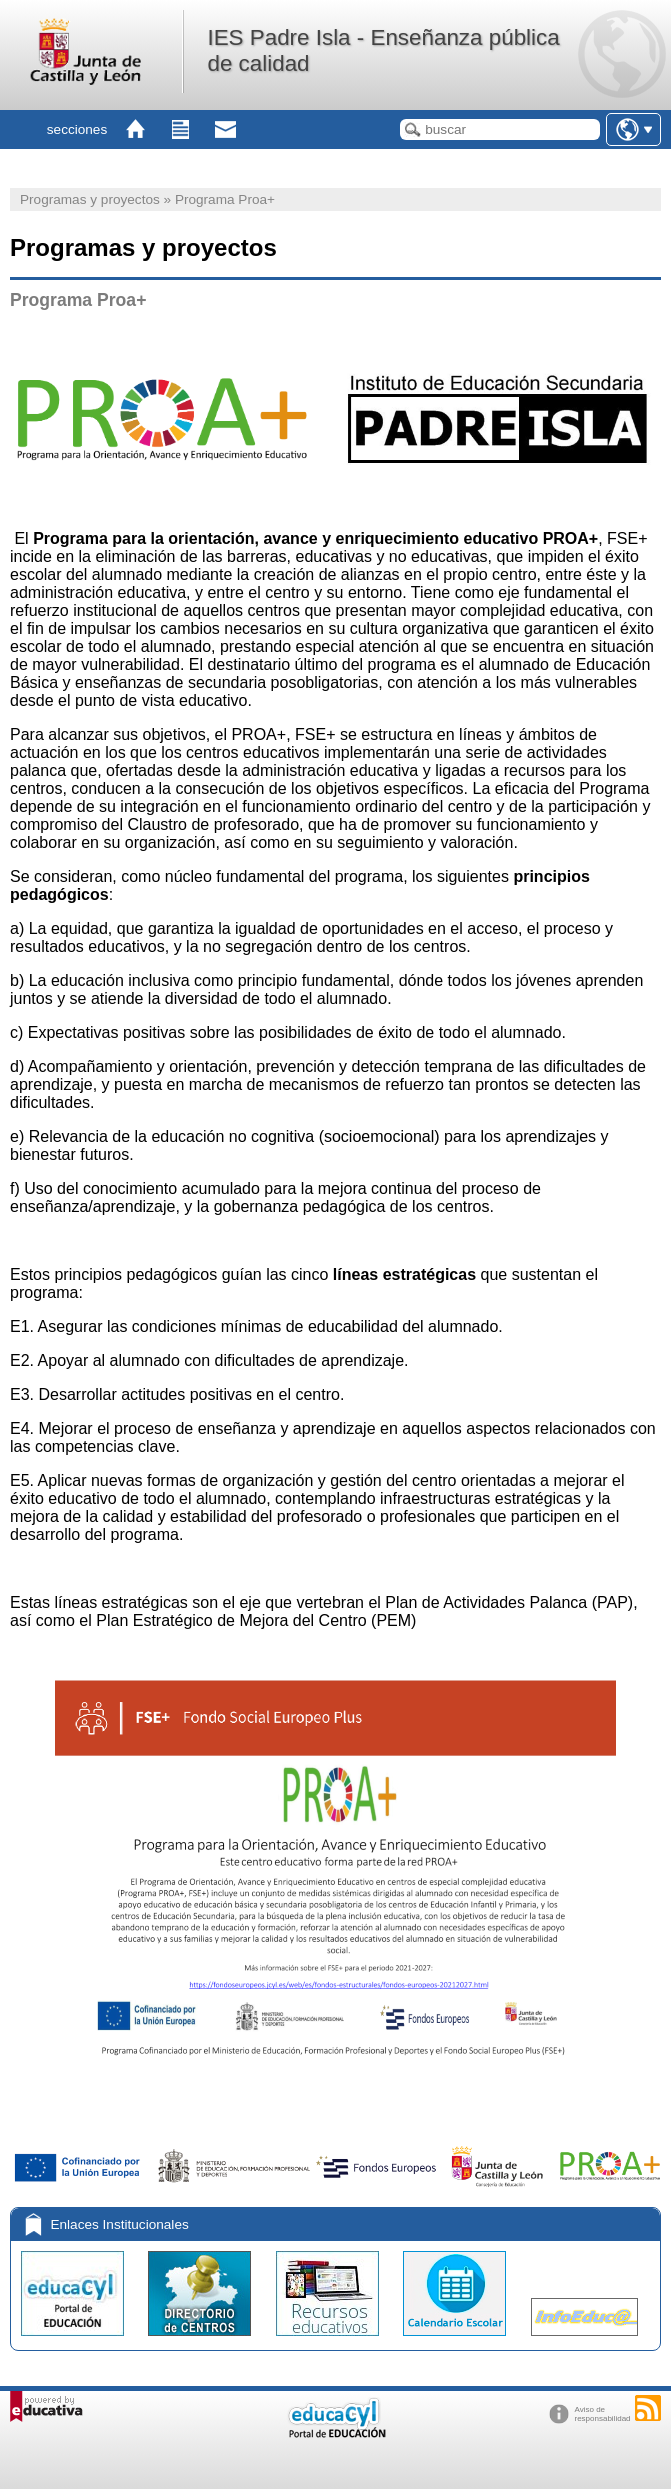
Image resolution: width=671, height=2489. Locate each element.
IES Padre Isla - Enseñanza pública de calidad (383, 50)
